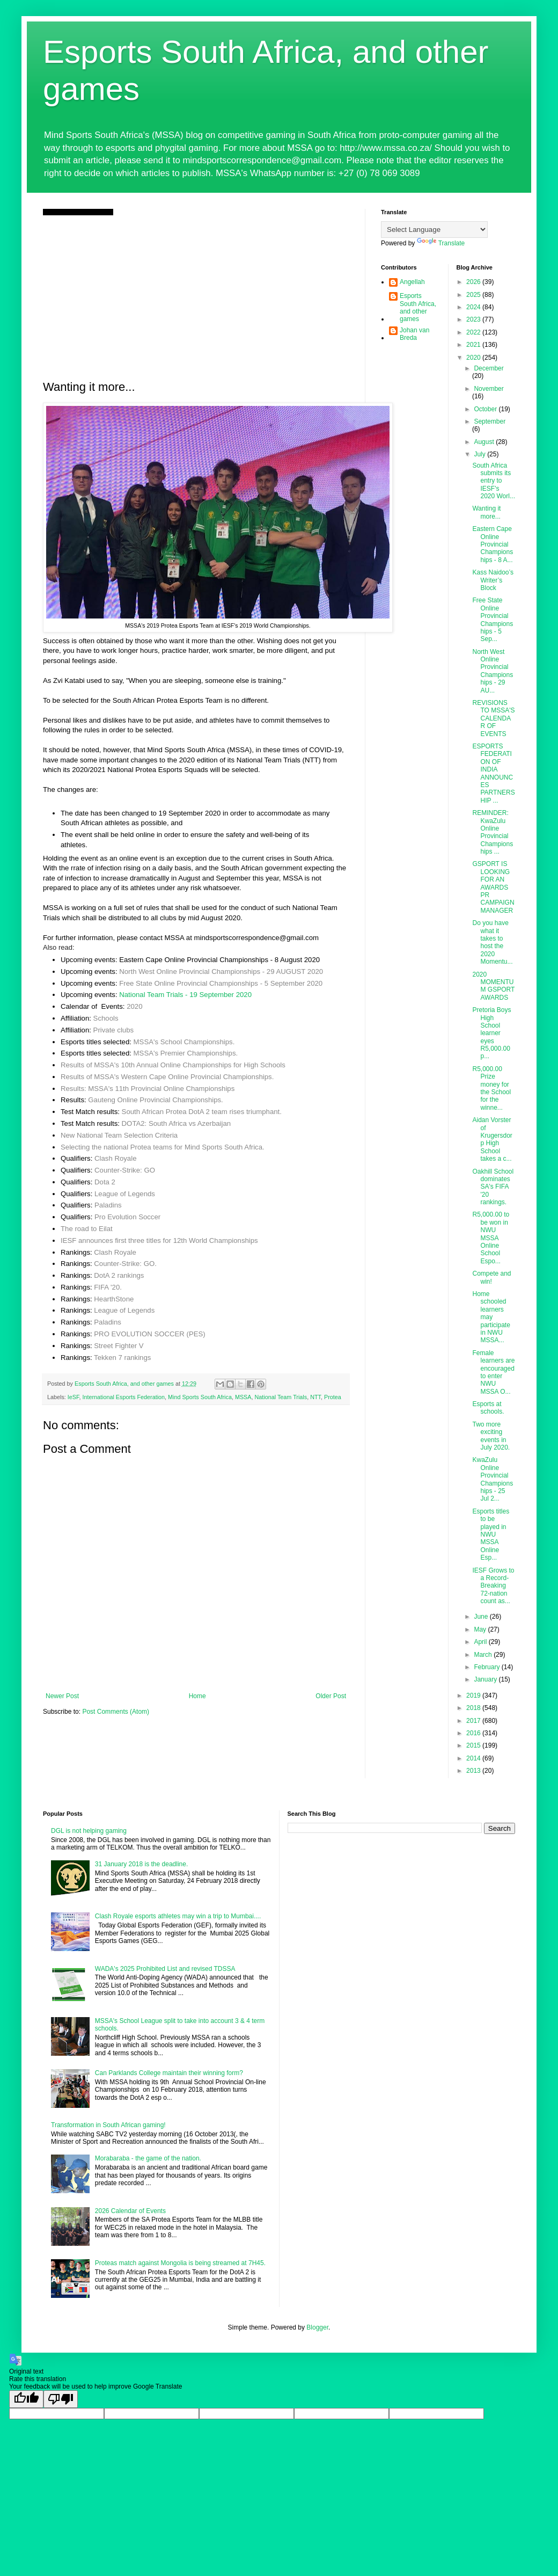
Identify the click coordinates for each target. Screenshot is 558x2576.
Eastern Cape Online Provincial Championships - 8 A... (492, 544)
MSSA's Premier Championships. (186, 1053)
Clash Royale (115, 1158)
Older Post (330, 1696)
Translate (441, 243)
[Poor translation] (60, 2399)
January (486, 1679)
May (481, 1629)
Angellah (412, 282)
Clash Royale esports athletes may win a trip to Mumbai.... (178, 1916)
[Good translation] (26, 2399)
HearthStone (114, 1299)
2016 (474, 1733)
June (481, 1616)
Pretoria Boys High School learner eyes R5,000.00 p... (491, 1033)
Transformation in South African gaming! (108, 2125)
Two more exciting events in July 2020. (491, 1436)
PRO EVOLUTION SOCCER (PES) (149, 1334)
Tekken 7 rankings (122, 1358)
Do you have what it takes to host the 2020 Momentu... (492, 942)
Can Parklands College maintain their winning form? (169, 2073)
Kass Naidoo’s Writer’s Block (492, 580)
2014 (474, 1758)
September (489, 421)
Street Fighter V (118, 1346)
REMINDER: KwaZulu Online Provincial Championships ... (492, 832)
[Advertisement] (196, 296)
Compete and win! (491, 1277)
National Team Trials (281, 1397)
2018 (474, 1708)
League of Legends (124, 1194)
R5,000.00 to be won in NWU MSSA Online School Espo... (490, 1237)
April (481, 1642)
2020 (134, 1006)
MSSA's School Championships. (184, 1042)
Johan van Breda (414, 333)
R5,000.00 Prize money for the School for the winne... (491, 1088)
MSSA (243, 1397)
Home (197, 1696)
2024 (474, 307)
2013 (474, 1770)
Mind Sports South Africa (200, 1397)
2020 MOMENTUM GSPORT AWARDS (493, 986)
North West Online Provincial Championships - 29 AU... (492, 671)
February (487, 1667)
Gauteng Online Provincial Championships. (155, 1100)
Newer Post (62, 1696)
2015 (474, 1745)
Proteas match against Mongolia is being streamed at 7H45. (180, 2263)
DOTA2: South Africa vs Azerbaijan (176, 1123)
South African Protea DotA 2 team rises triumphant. (202, 1112)
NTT (315, 1397)
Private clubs (113, 1030)
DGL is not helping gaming (89, 1831)
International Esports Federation (123, 1397)
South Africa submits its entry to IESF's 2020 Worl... (493, 481)
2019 (474, 1695)
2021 (474, 344)
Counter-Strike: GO (124, 1170)
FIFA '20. (108, 1287)
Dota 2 (104, 1182)
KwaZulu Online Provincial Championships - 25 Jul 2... (492, 1479)
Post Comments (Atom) (115, 1711)
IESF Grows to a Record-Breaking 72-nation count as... (493, 1586)
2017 (474, 1720)
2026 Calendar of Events (130, 2211)
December (488, 368)
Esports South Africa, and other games (418, 307)
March (484, 1654)
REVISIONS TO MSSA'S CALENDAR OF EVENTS (493, 718)
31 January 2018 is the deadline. (141, 1864)
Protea (332, 1397)
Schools (106, 1018)
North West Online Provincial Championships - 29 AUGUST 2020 (221, 971)
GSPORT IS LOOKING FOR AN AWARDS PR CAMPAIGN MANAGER (493, 887)
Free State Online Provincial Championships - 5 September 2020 (220, 983)
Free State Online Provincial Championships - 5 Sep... (492, 619)
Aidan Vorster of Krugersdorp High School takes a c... (492, 1139)
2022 (474, 332)
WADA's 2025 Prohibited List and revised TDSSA (165, 1969)
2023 (474, 319)
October (486, 409)
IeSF (73, 1397)
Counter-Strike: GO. (125, 1264)
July (480, 454)
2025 (474, 295)
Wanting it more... (486, 512)
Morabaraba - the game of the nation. (148, 2158)
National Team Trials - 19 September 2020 (185, 995)
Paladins (108, 1205)
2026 (474, 282)
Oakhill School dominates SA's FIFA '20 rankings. (492, 1187)
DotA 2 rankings (119, 1275)
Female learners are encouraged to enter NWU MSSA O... (493, 1372)
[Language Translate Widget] (434, 229)
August (485, 442)
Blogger (317, 2327)
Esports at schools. (488, 1407)
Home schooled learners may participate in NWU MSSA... (491, 1317)
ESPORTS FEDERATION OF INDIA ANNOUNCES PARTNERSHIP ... (493, 773)
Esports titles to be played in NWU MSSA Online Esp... (490, 1534)
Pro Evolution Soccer (127, 1217)
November (488, 388)
